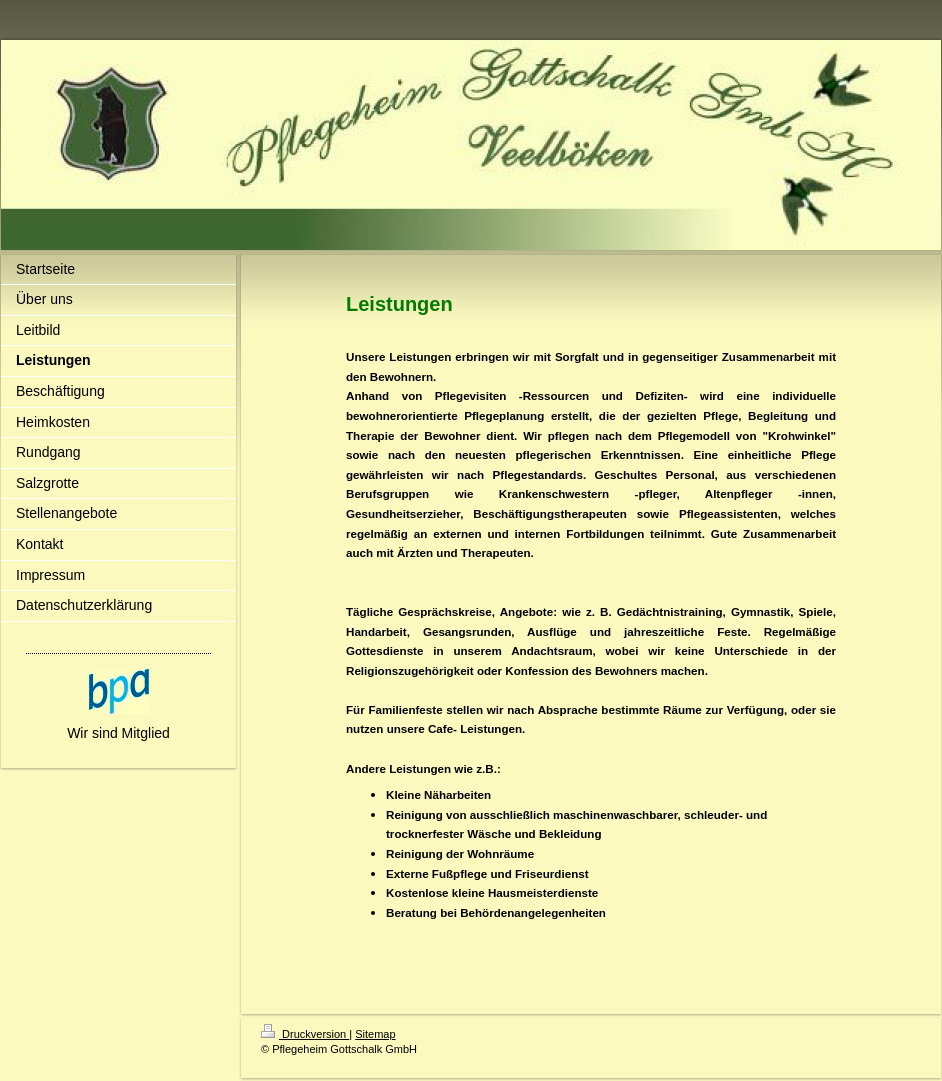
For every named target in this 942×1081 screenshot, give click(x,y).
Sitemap (375, 1034)
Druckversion (305, 1034)
